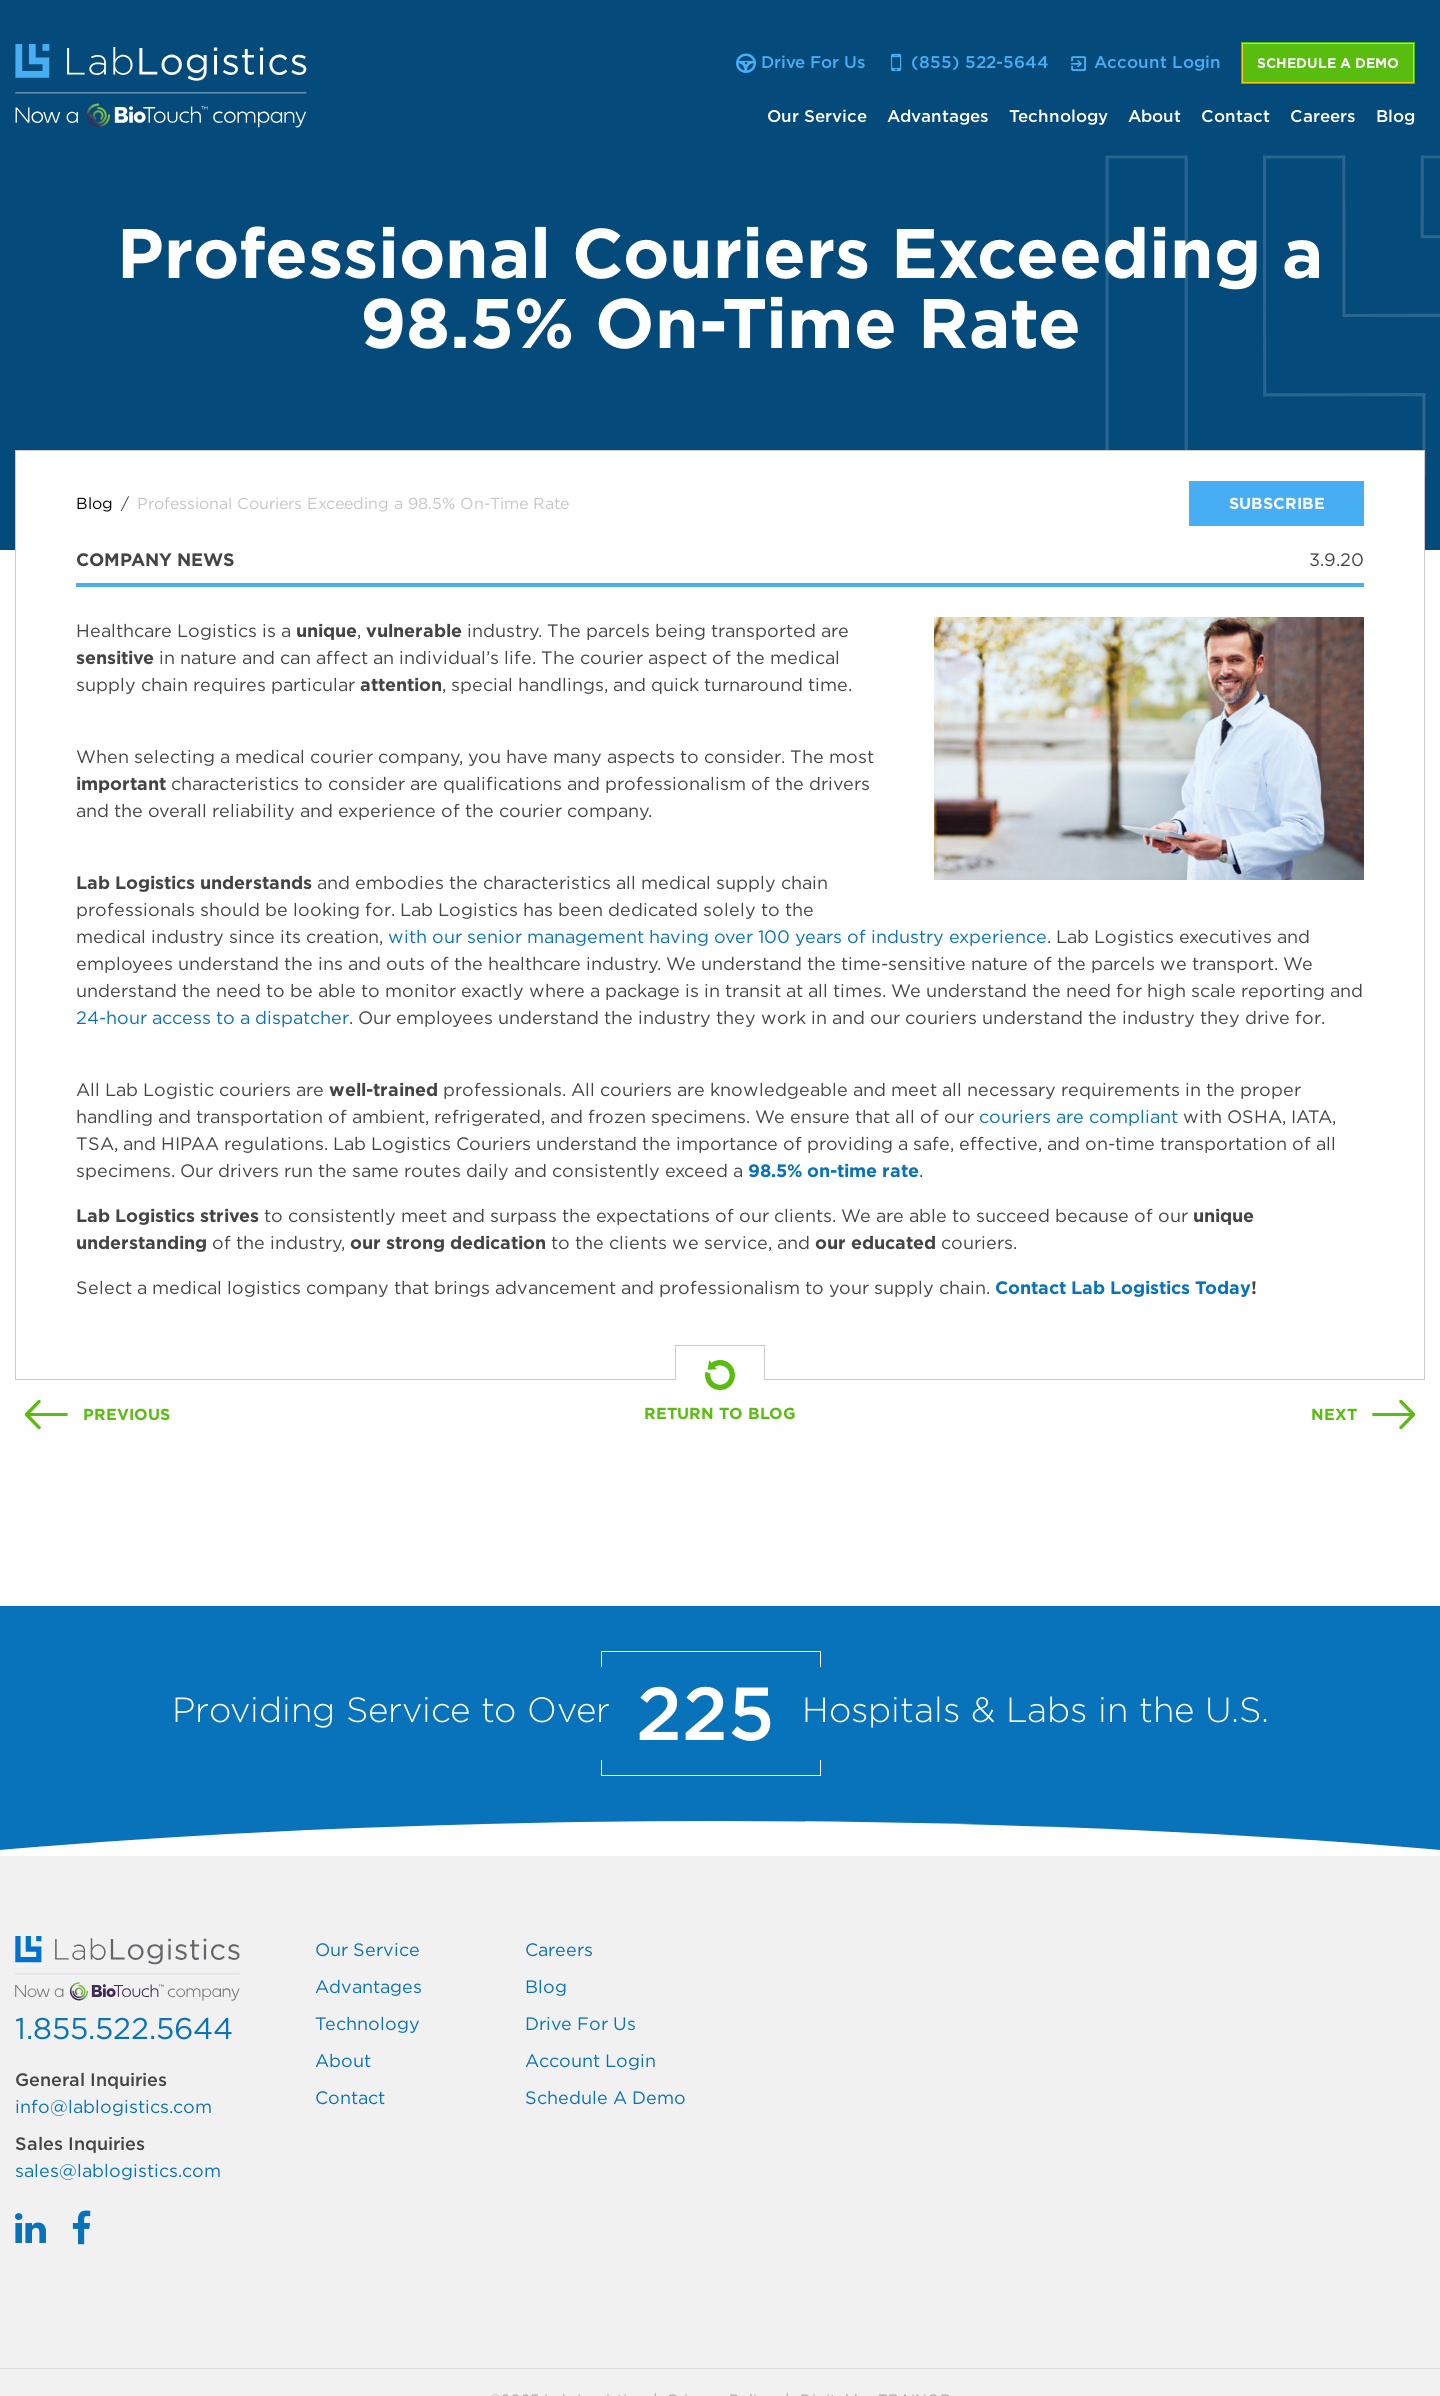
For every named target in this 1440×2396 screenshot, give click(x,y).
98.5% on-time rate (833, 1170)
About (1154, 116)
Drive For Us (580, 2023)
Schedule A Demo (1328, 63)
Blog (1395, 116)
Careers (1323, 116)
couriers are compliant (1081, 1116)
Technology (1058, 116)
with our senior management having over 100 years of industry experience (717, 936)
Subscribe (1277, 503)
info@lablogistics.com (113, 2106)
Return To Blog (720, 1413)
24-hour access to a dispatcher (212, 1017)
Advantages (938, 116)
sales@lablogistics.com (118, 2170)
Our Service (817, 116)
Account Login (590, 2060)
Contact (1235, 116)
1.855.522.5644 (124, 2028)
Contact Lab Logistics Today (1123, 1287)
